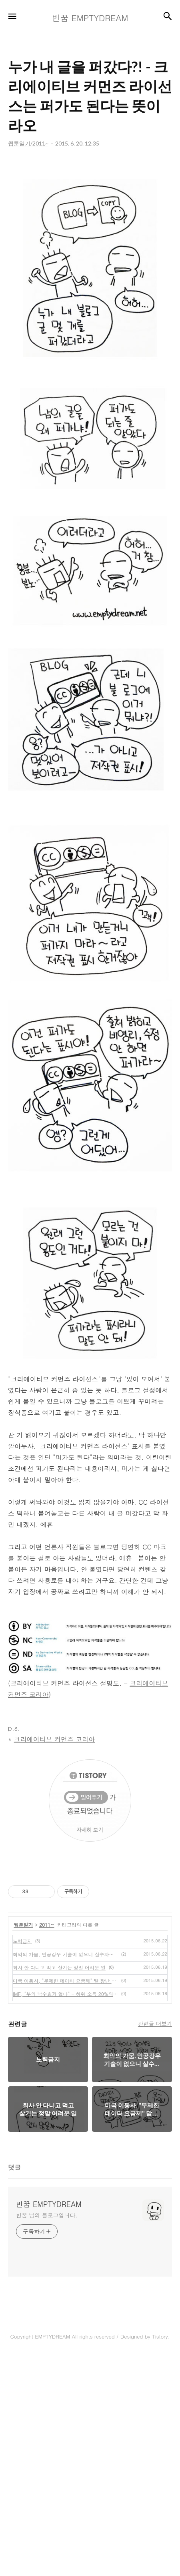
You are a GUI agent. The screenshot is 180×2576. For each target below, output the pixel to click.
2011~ (46, 2144)
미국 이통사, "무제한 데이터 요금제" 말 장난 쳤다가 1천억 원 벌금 (65, 2200)
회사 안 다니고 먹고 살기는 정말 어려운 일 (59, 2187)
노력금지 (22, 2160)
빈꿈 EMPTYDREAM (49, 2424)
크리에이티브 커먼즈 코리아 (54, 1959)
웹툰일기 (23, 2144)
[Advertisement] (90, 269)
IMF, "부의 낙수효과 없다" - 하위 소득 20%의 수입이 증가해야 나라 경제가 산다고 (65, 2213)
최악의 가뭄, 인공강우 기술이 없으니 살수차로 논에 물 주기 (65, 2174)
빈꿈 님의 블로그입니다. (46, 2435)
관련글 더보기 (155, 2243)
